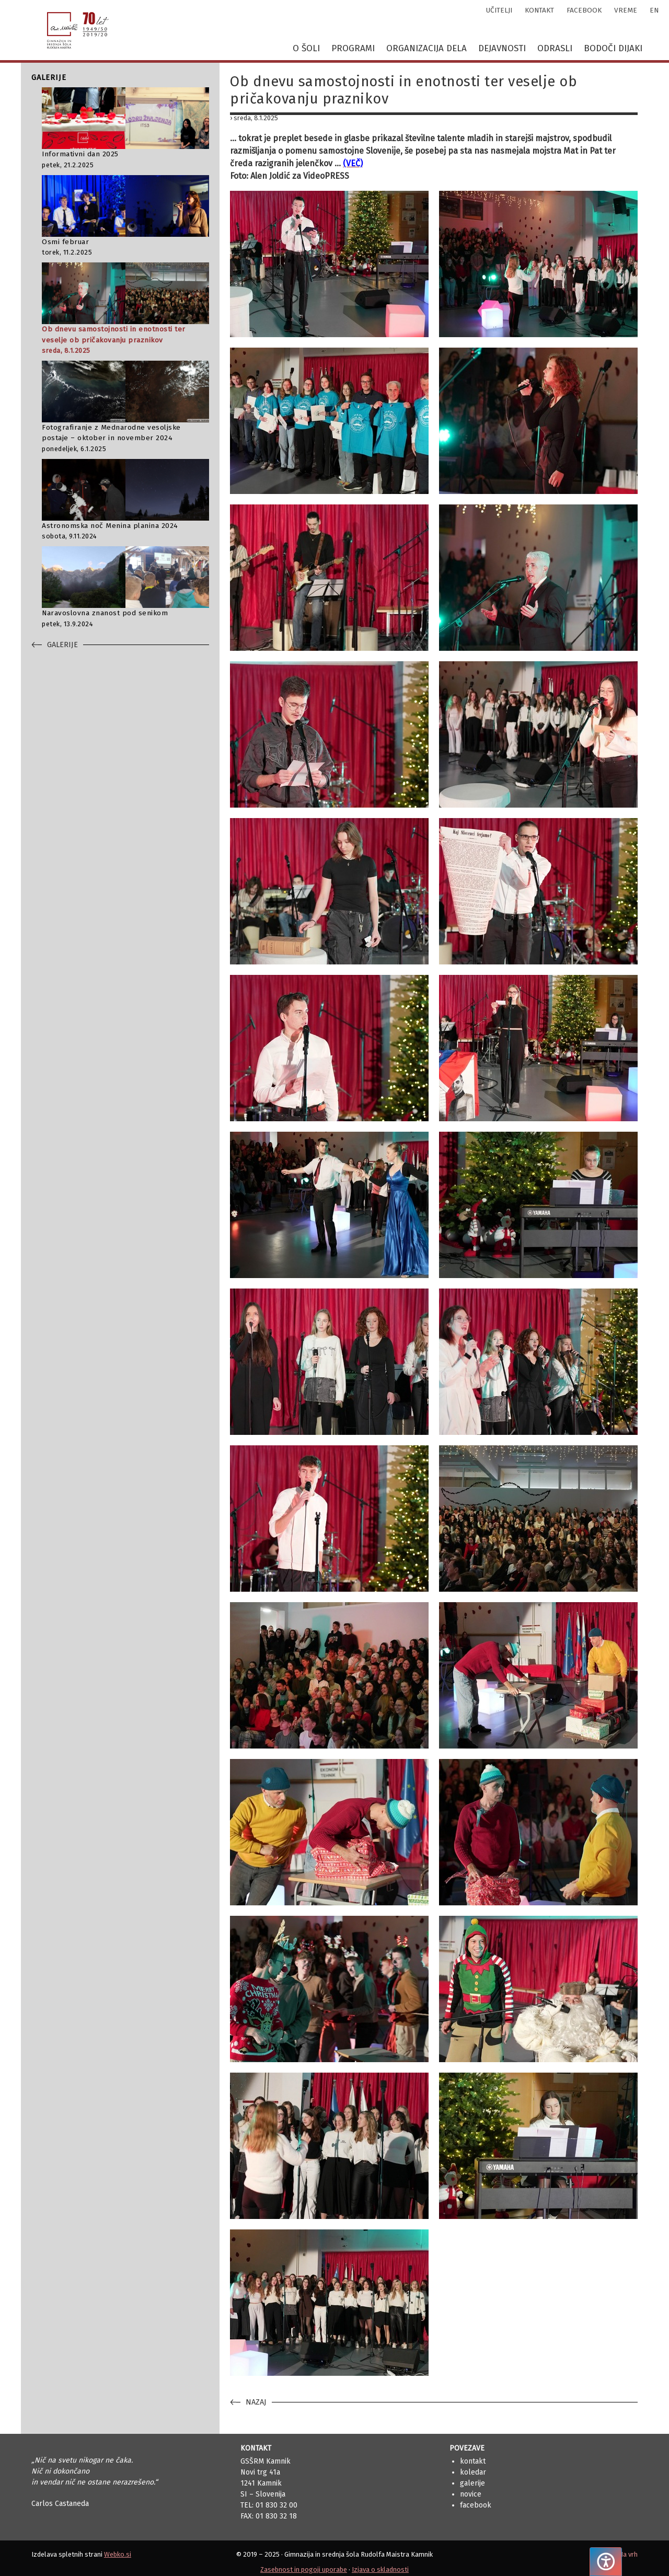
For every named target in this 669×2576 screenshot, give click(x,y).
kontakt (539, 10)
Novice (470, 2494)
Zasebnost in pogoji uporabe (303, 2569)
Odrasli (554, 48)
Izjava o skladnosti (380, 2569)
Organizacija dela (426, 48)
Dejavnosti (502, 48)
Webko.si (117, 2554)
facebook (584, 10)
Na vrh (628, 2554)
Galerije (472, 2483)
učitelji (499, 10)
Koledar (473, 2472)
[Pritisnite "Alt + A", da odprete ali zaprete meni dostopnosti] (606, 2561)
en (654, 10)
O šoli (306, 48)
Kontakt (473, 2461)
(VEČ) (353, 163)
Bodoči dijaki (613, 48)
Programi (353, 48)
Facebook (475, 2505)
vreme (625, 10)
